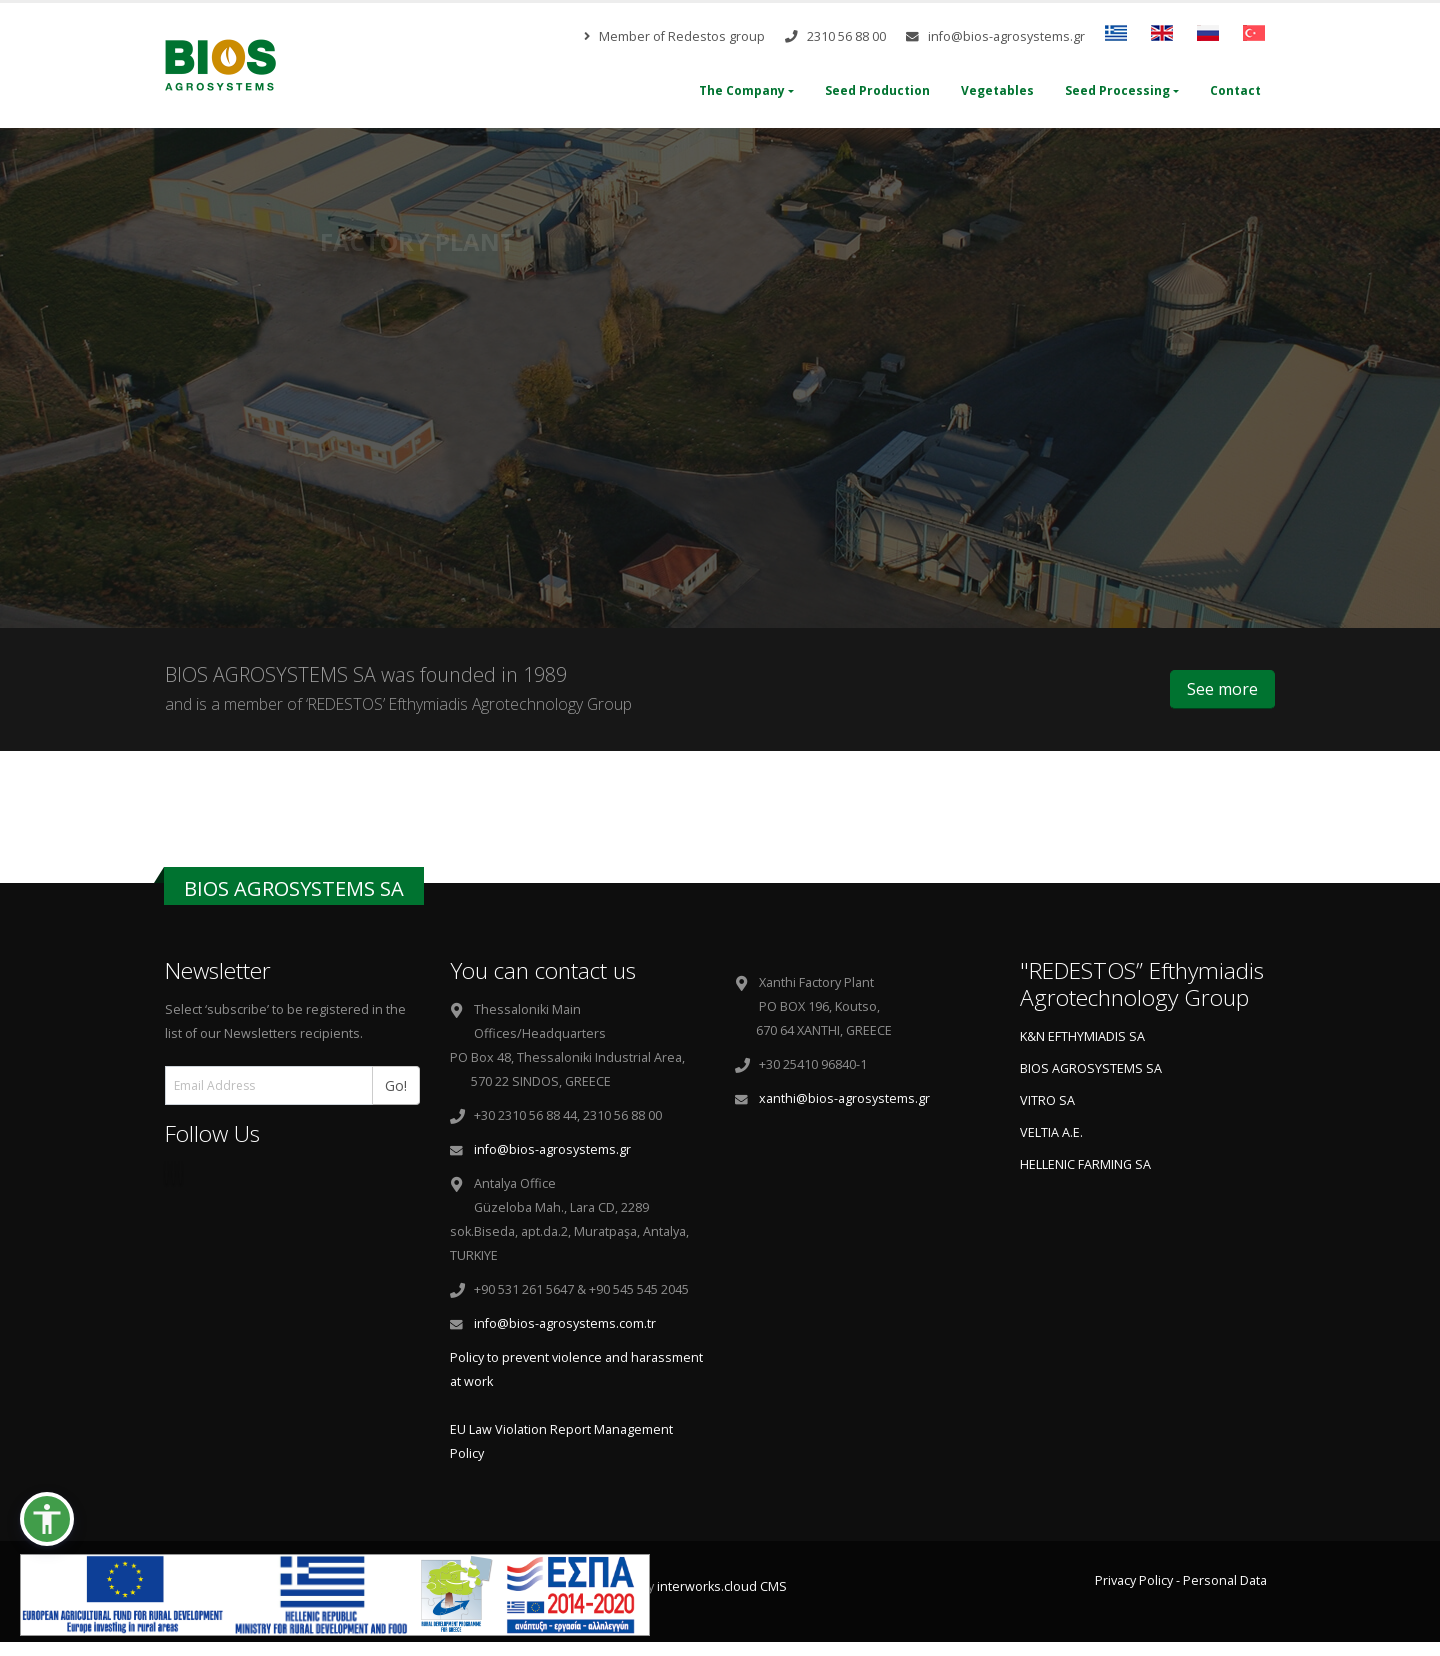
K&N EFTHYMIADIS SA (1082, 1036)
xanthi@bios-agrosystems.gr (844, 1098)
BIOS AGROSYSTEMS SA (1091, 1068)
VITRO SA (1047, 1100)
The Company (742, 90)
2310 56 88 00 (835, 36)
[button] (47, 1519)
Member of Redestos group (674, 36)
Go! (402, 1084)
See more (1222, 689)
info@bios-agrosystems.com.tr (565, 1323)
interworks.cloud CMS (722, 1586)
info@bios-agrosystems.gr (995, 36)
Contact (1235, 90)
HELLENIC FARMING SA (1085, 1164)
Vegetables (997, 90)
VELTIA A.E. (1051, 1132)
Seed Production (877, 90)
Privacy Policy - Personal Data (1181, 1580)
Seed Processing (1117, 90)
